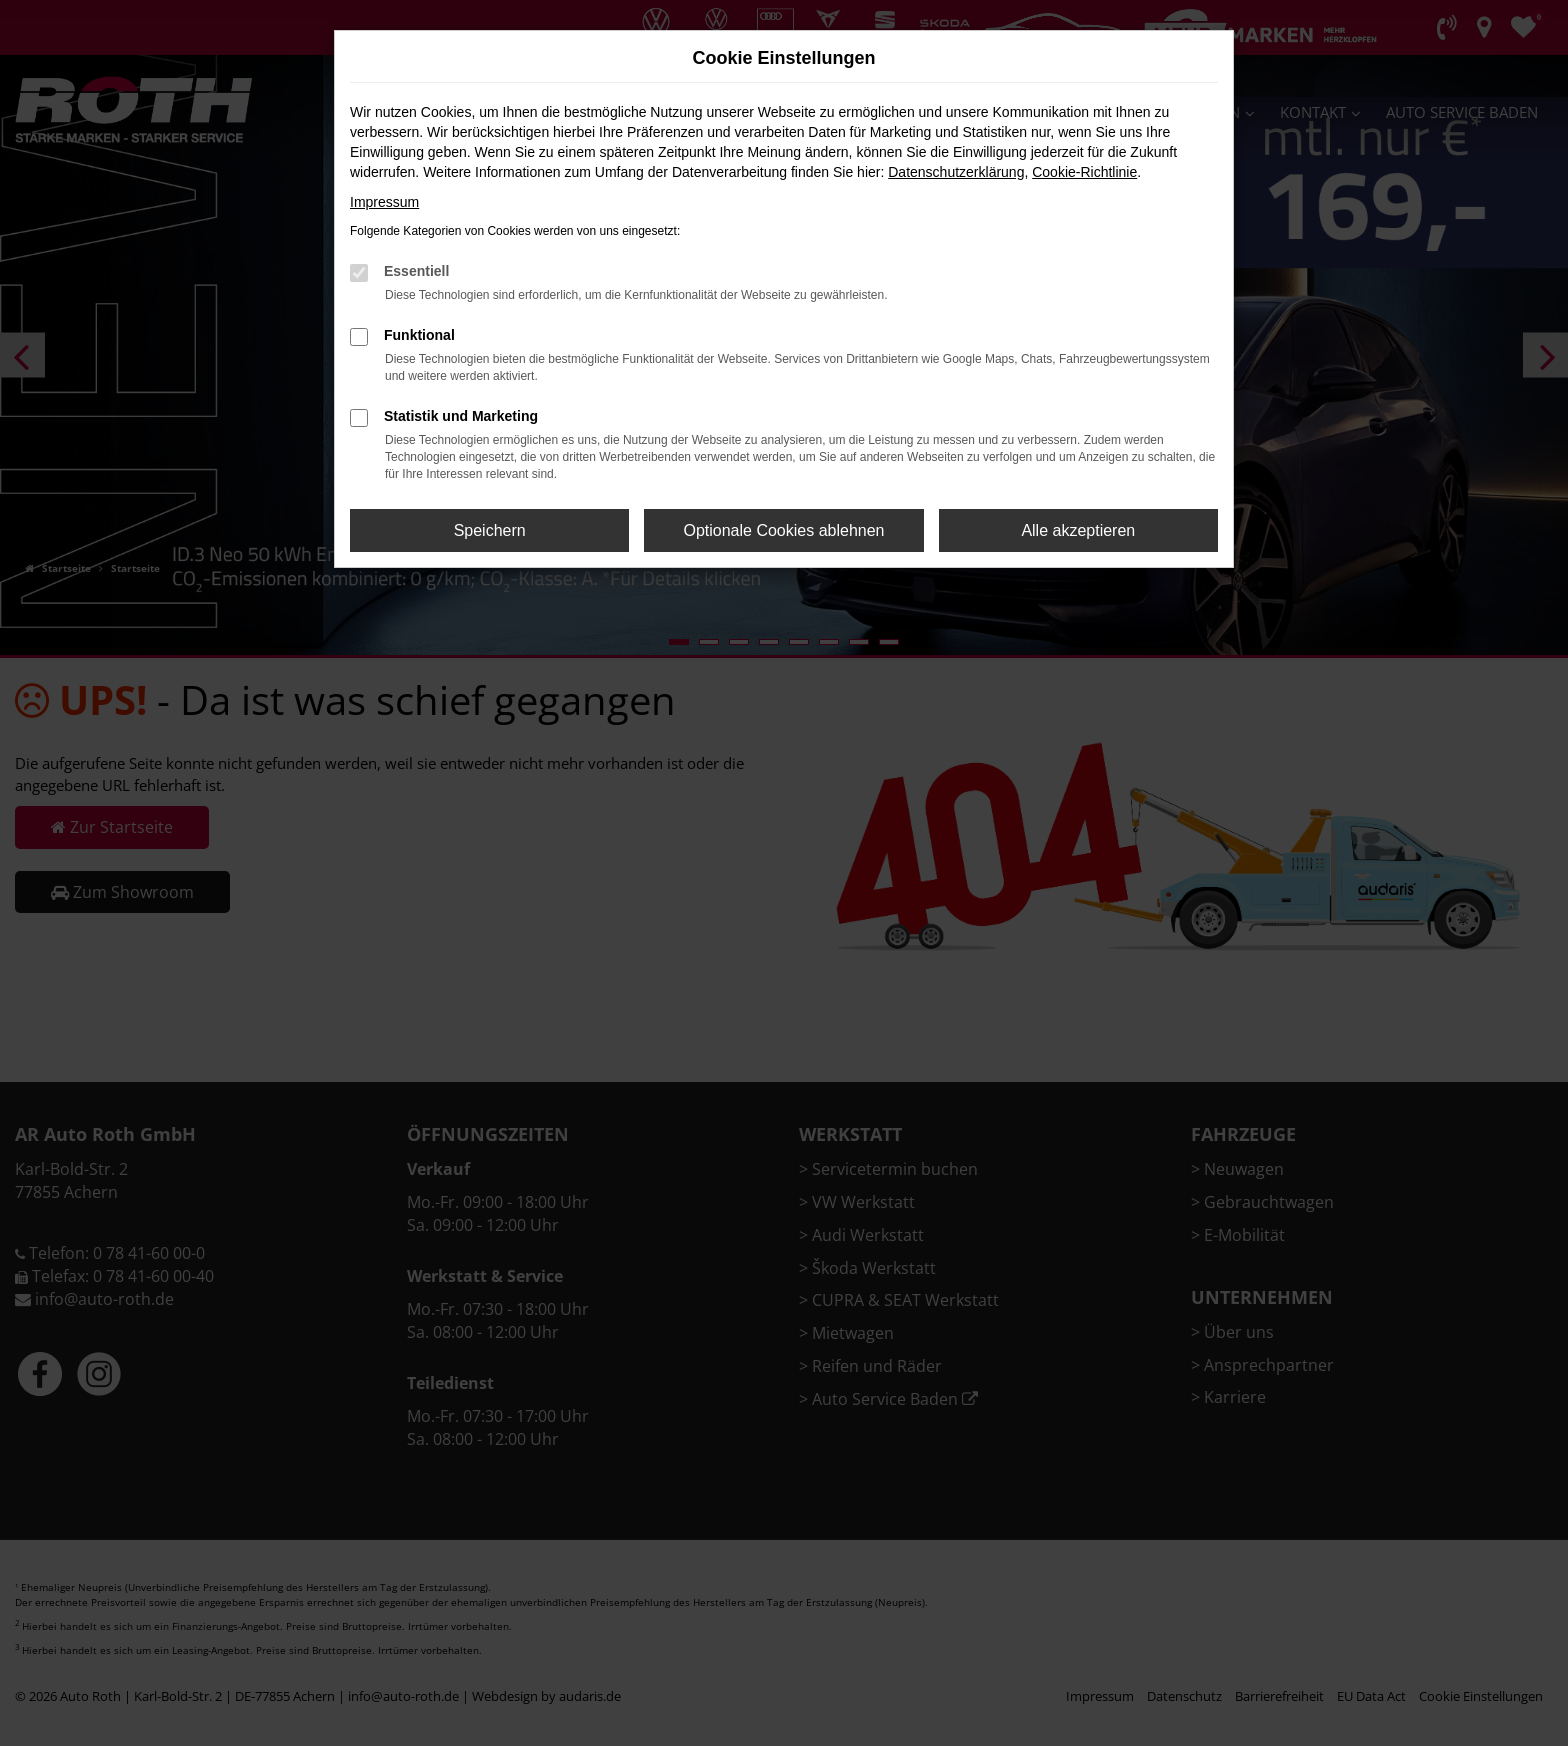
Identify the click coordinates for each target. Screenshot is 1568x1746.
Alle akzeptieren (1078, 530)
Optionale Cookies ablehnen (783, 530)
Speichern (490, 530)
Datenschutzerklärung (956, 172)
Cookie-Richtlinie (1084, 172)
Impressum (384, 202)
